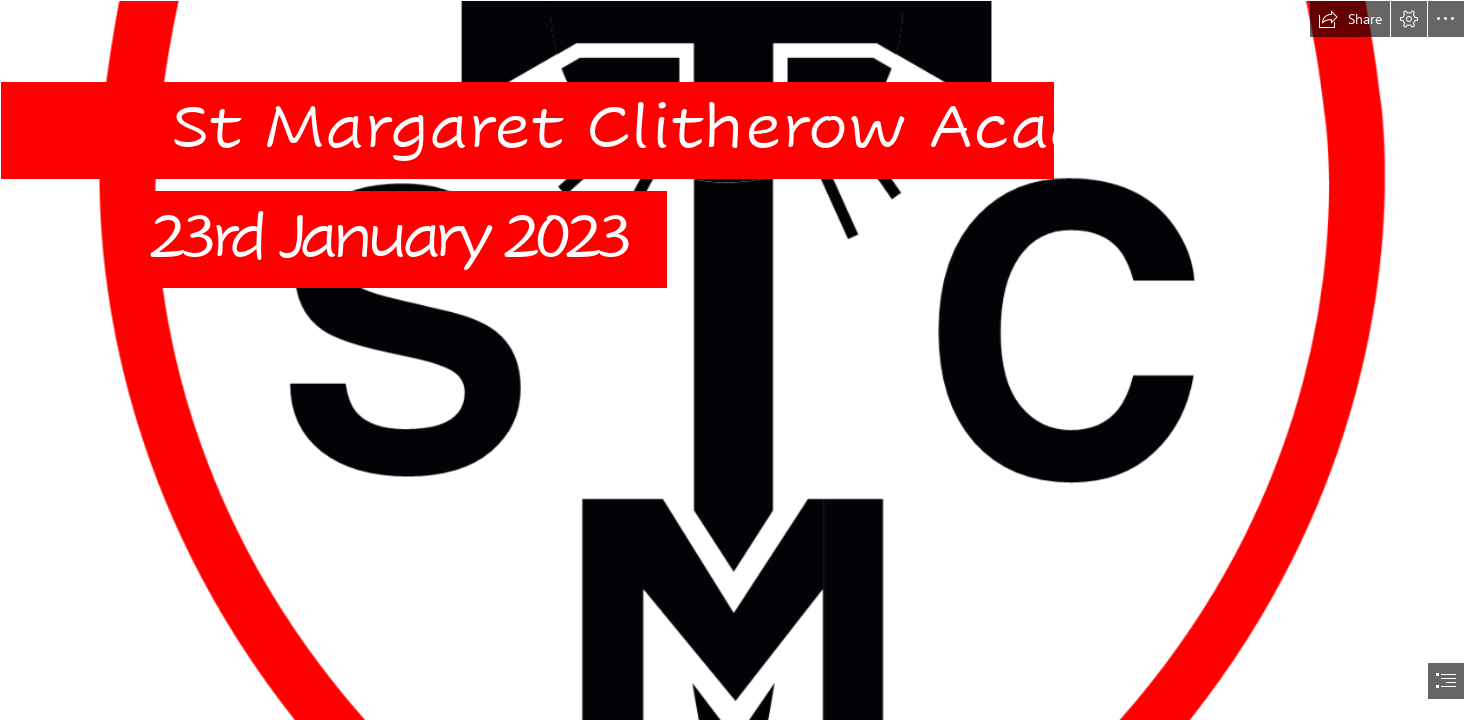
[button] (1350, 19)
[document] (742, 360)
